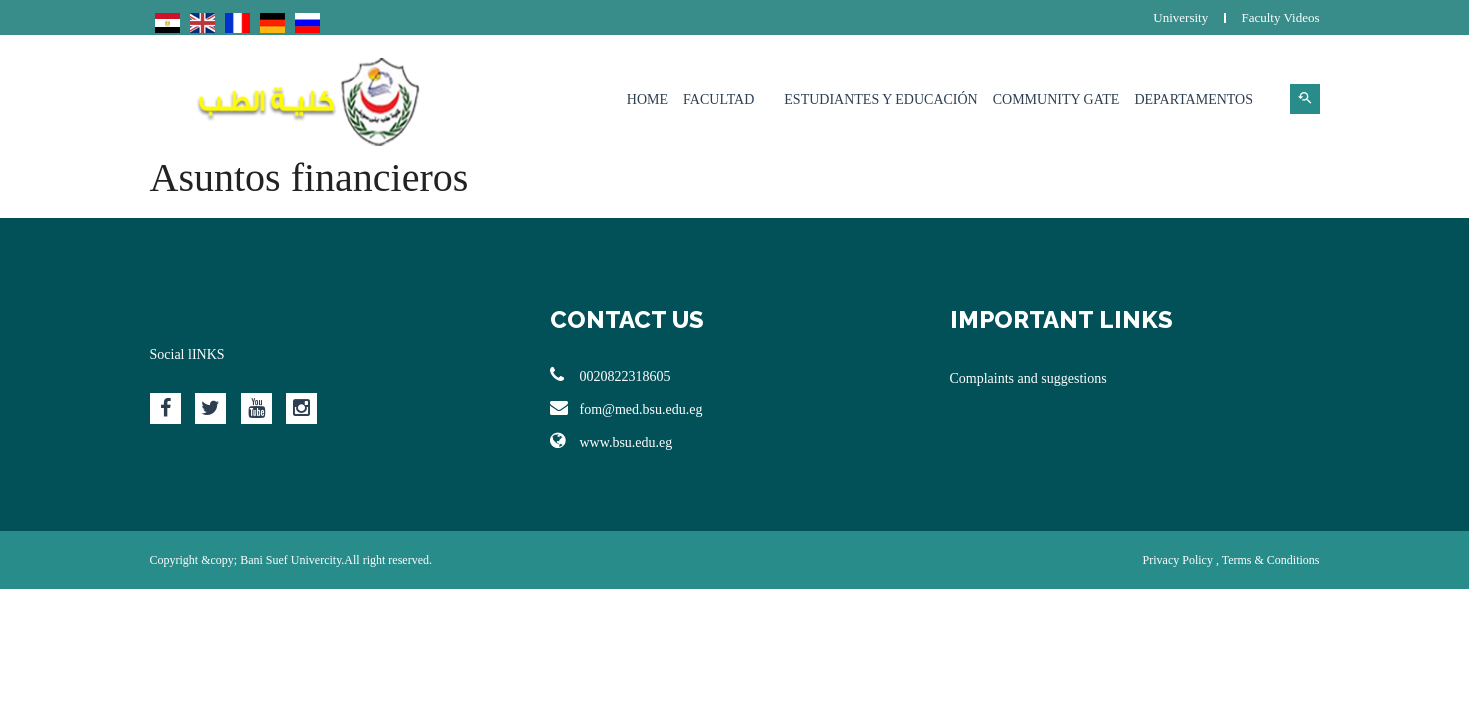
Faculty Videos (1280, 17)
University (1180, 17)
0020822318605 (610, 375)
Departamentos (1193, 99)
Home (647, 99)
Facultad (718, 99)
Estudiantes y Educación (880, 99)
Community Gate (1056, 99)
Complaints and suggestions (1028, 378)
